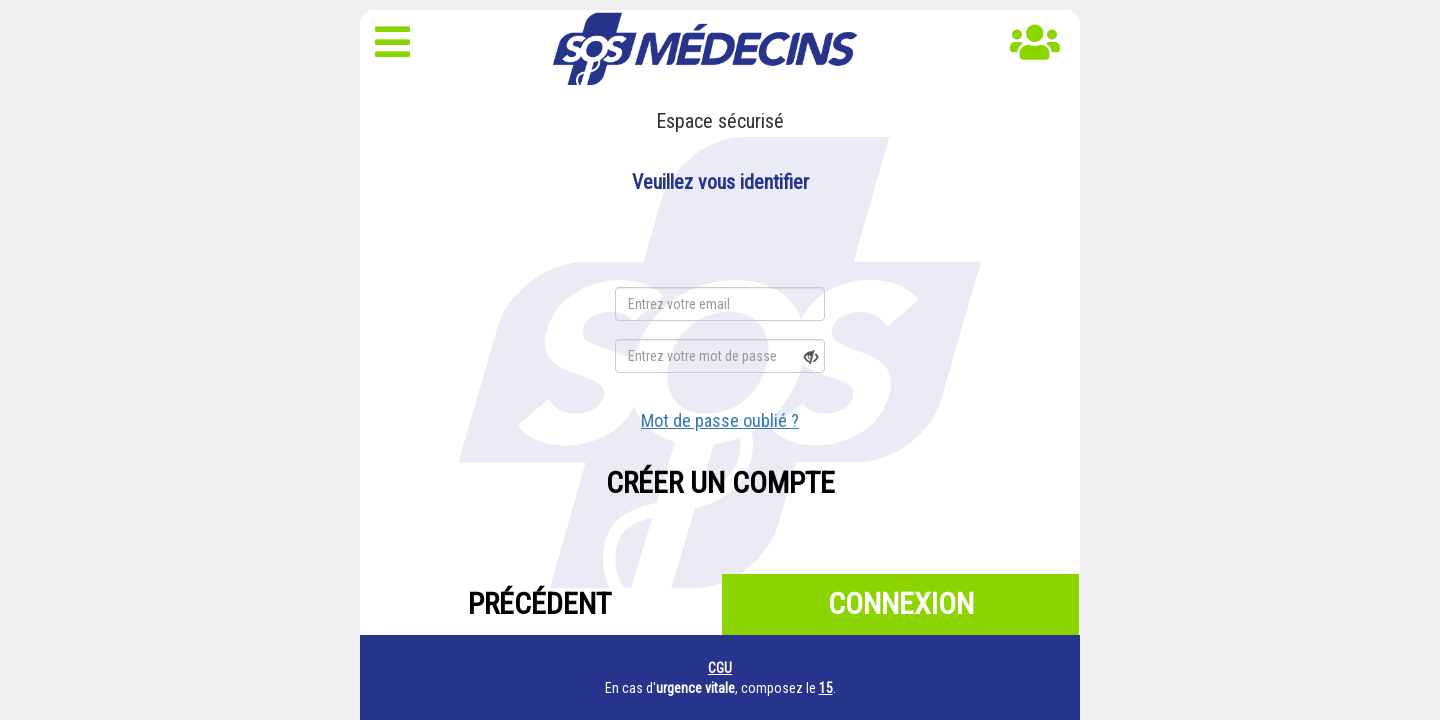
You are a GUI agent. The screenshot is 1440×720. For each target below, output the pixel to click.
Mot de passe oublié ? (720, 420)
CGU (720, 668)
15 (826, 688)
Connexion (901, 603)
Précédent (539, 603)
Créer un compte (720, 482)
